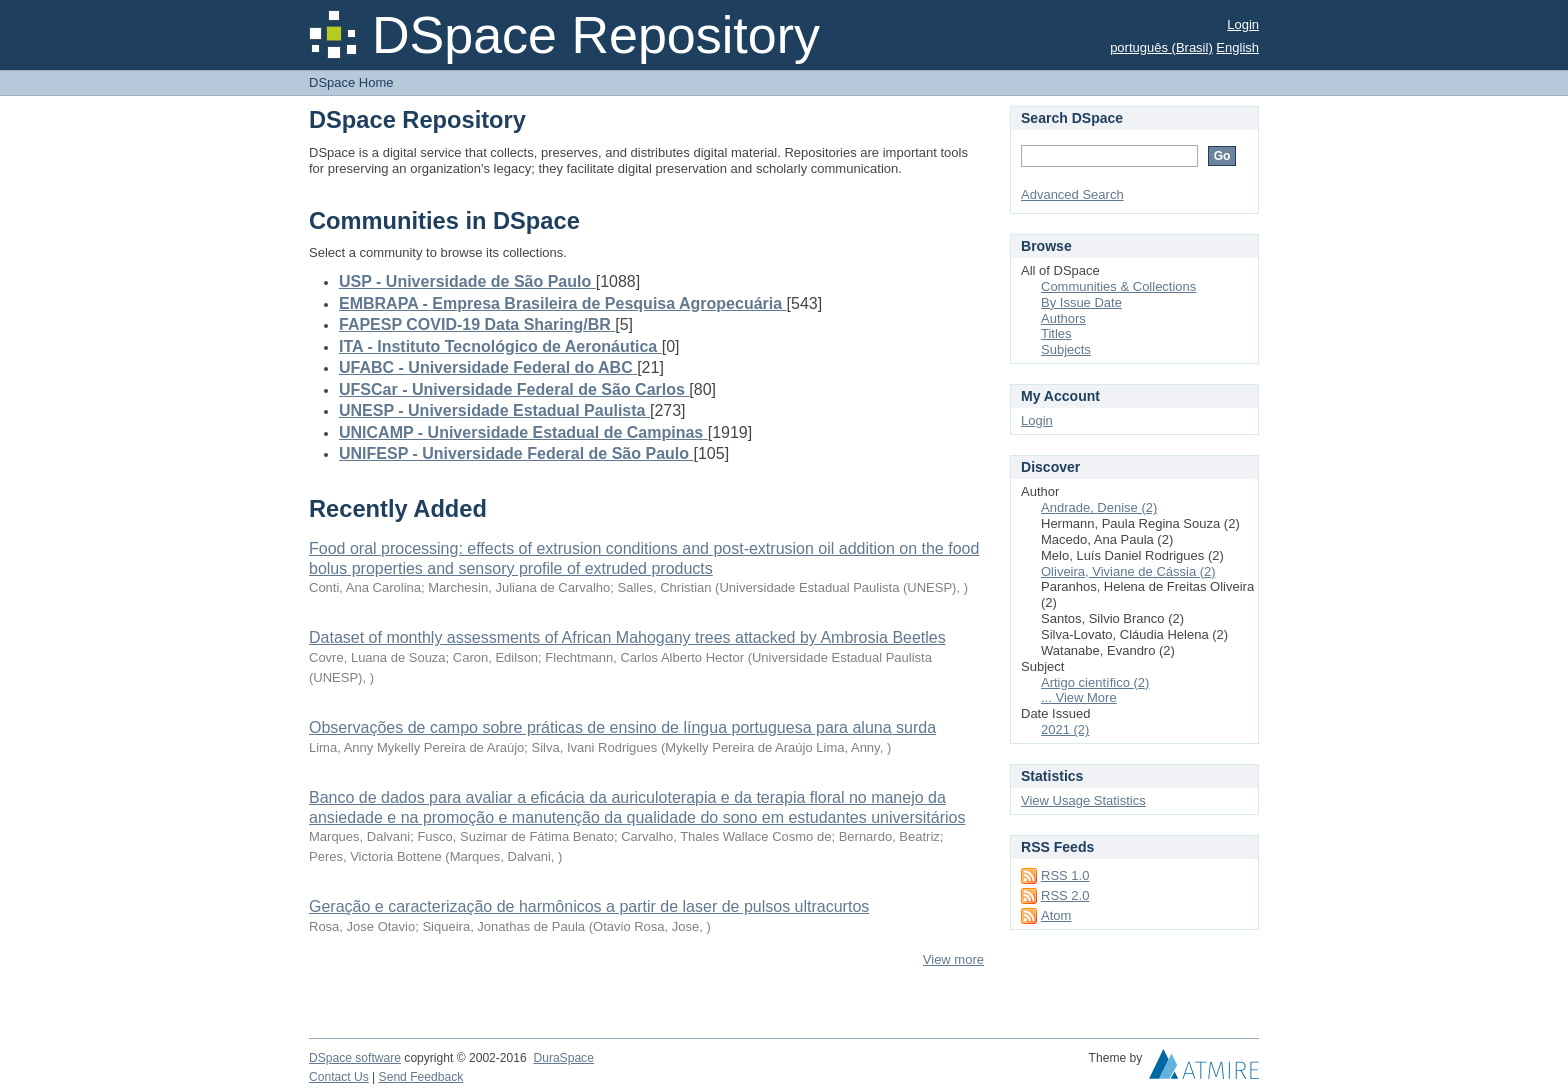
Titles (1056, 333)
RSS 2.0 (1065, 895)
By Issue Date (1081, 302)
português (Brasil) (1161, 47)
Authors (1063, 318)
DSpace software (355, 1058)
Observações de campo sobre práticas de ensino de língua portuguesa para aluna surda (622, 727)
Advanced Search (1072, 194)
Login (1243, 24)
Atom (1056, 915)
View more (953, 959)
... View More (1079, 697)
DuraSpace (563, 1058)
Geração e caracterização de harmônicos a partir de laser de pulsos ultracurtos (589, 906)
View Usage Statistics (1083, 800)
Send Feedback (421, 1077)
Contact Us (339, 1077)
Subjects (1066, 349)
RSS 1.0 (1065, 875)
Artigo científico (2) (1095, 682)
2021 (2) (1065, 729)
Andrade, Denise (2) (1099, 507)
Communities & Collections (1118, 286)
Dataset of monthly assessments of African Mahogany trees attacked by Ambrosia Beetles (627, 637)
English (1237, 47)
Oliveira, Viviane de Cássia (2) (1128, 571)
